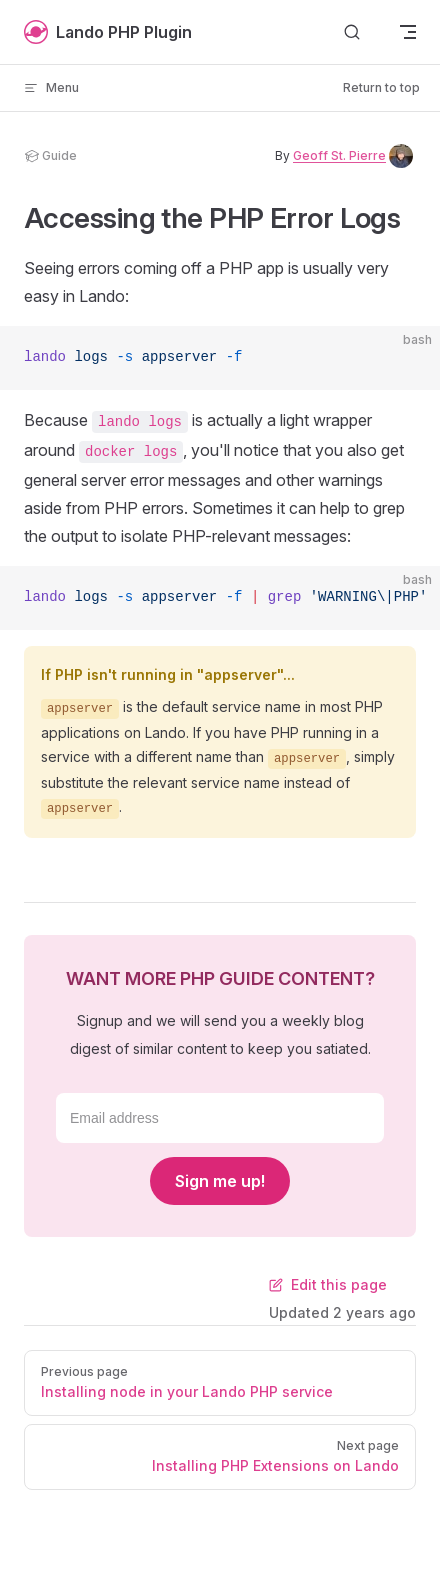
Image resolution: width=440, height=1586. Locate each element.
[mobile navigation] (408, 32)
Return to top (381, 87)
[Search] (352, 32)
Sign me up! (220, 1181)
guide (50, 156)
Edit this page (328, 1284)
